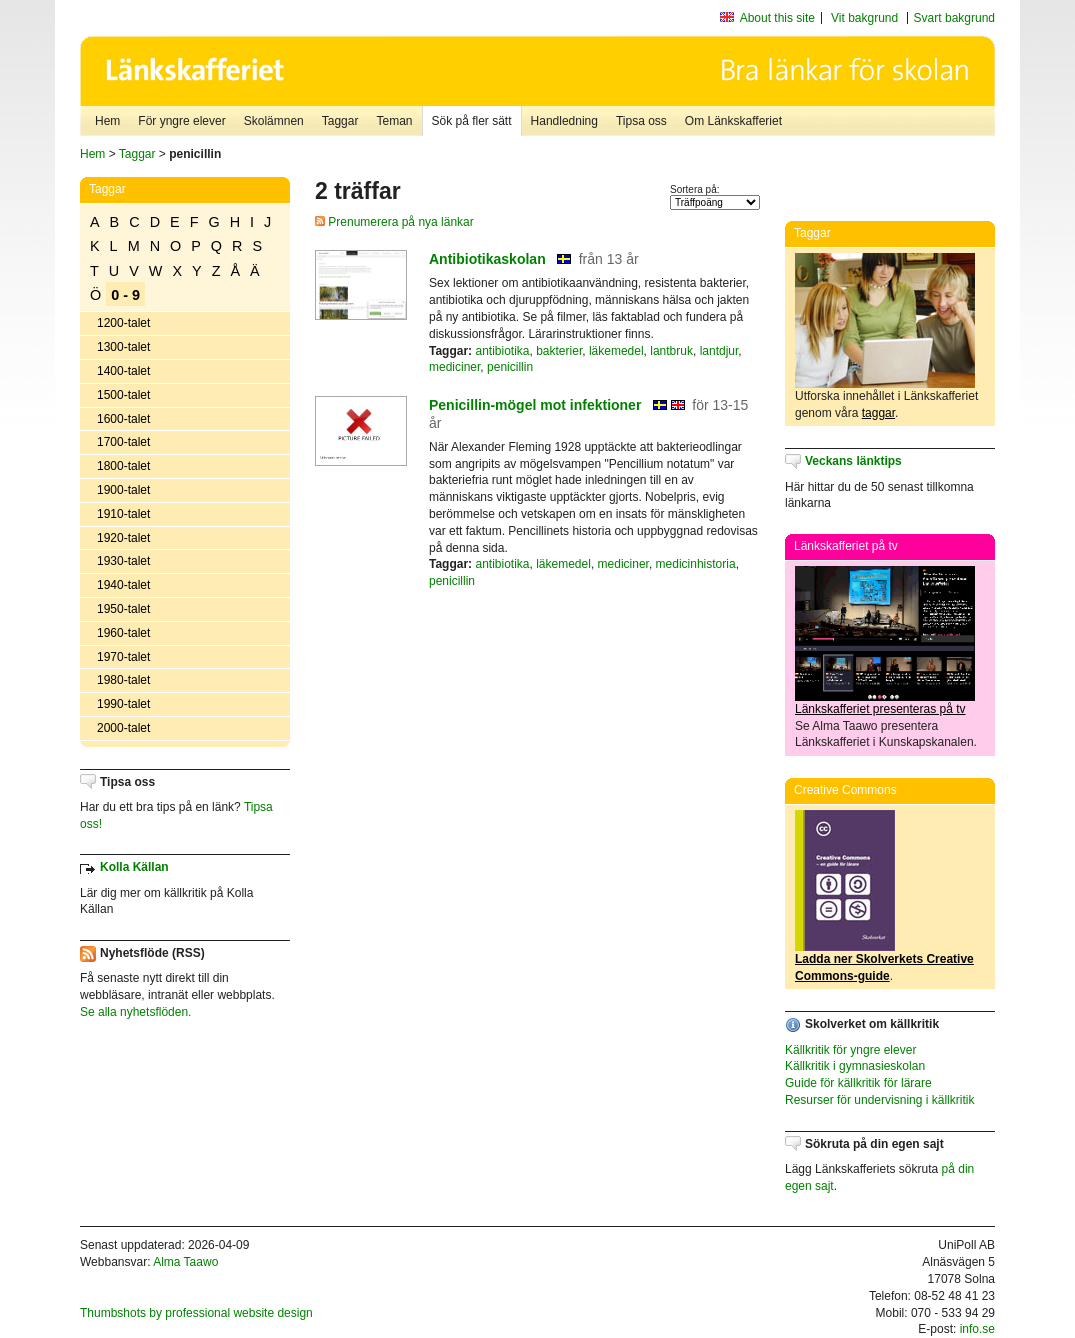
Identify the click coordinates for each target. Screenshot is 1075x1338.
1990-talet (123, 704)
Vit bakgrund (864, 18)
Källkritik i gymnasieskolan (855, 1066)
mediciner (454, 367)
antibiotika (502, 351)
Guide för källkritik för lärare (858, 1083)
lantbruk (671, 351)
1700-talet (123, 442)
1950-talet (123, 609)
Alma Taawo (185, 1262)
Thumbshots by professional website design (196, 1313)
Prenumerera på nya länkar (394, 222)
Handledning (564, 121)
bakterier (559, 351)
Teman (394, 121)
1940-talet (123, 585)
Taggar (340, 121)
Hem (107, 121)
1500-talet (123, 395)
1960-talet (123, 633)
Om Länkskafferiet (733, 121)
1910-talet (123, 514)
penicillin (510, 367)
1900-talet (123, 490)
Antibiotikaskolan (487, 259)
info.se (977, 1329)
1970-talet (123, 657)
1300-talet (123, 347)
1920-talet (123, 538)
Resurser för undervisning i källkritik (879, 1100)
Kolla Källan (134, 867)
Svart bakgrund (954, 18)
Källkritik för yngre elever (850, 1050)
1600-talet (123, 419)
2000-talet (123, 728)
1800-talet (123, 466)
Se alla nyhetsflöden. (135, 1012)
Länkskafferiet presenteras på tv (880, 709)
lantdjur (719, 351)
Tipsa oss (641, 121)
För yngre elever (181, 121)
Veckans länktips (853, 461)
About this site (777, 18)
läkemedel (616, 351)
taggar (878, 413)
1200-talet (123, 323)
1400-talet (123, 371)
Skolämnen (274, 121)
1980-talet (123, 680)
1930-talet (123, 561)
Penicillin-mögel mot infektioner (535, 405)
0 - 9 (125, 295)
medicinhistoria (696, 564)
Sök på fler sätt (472, 121)
